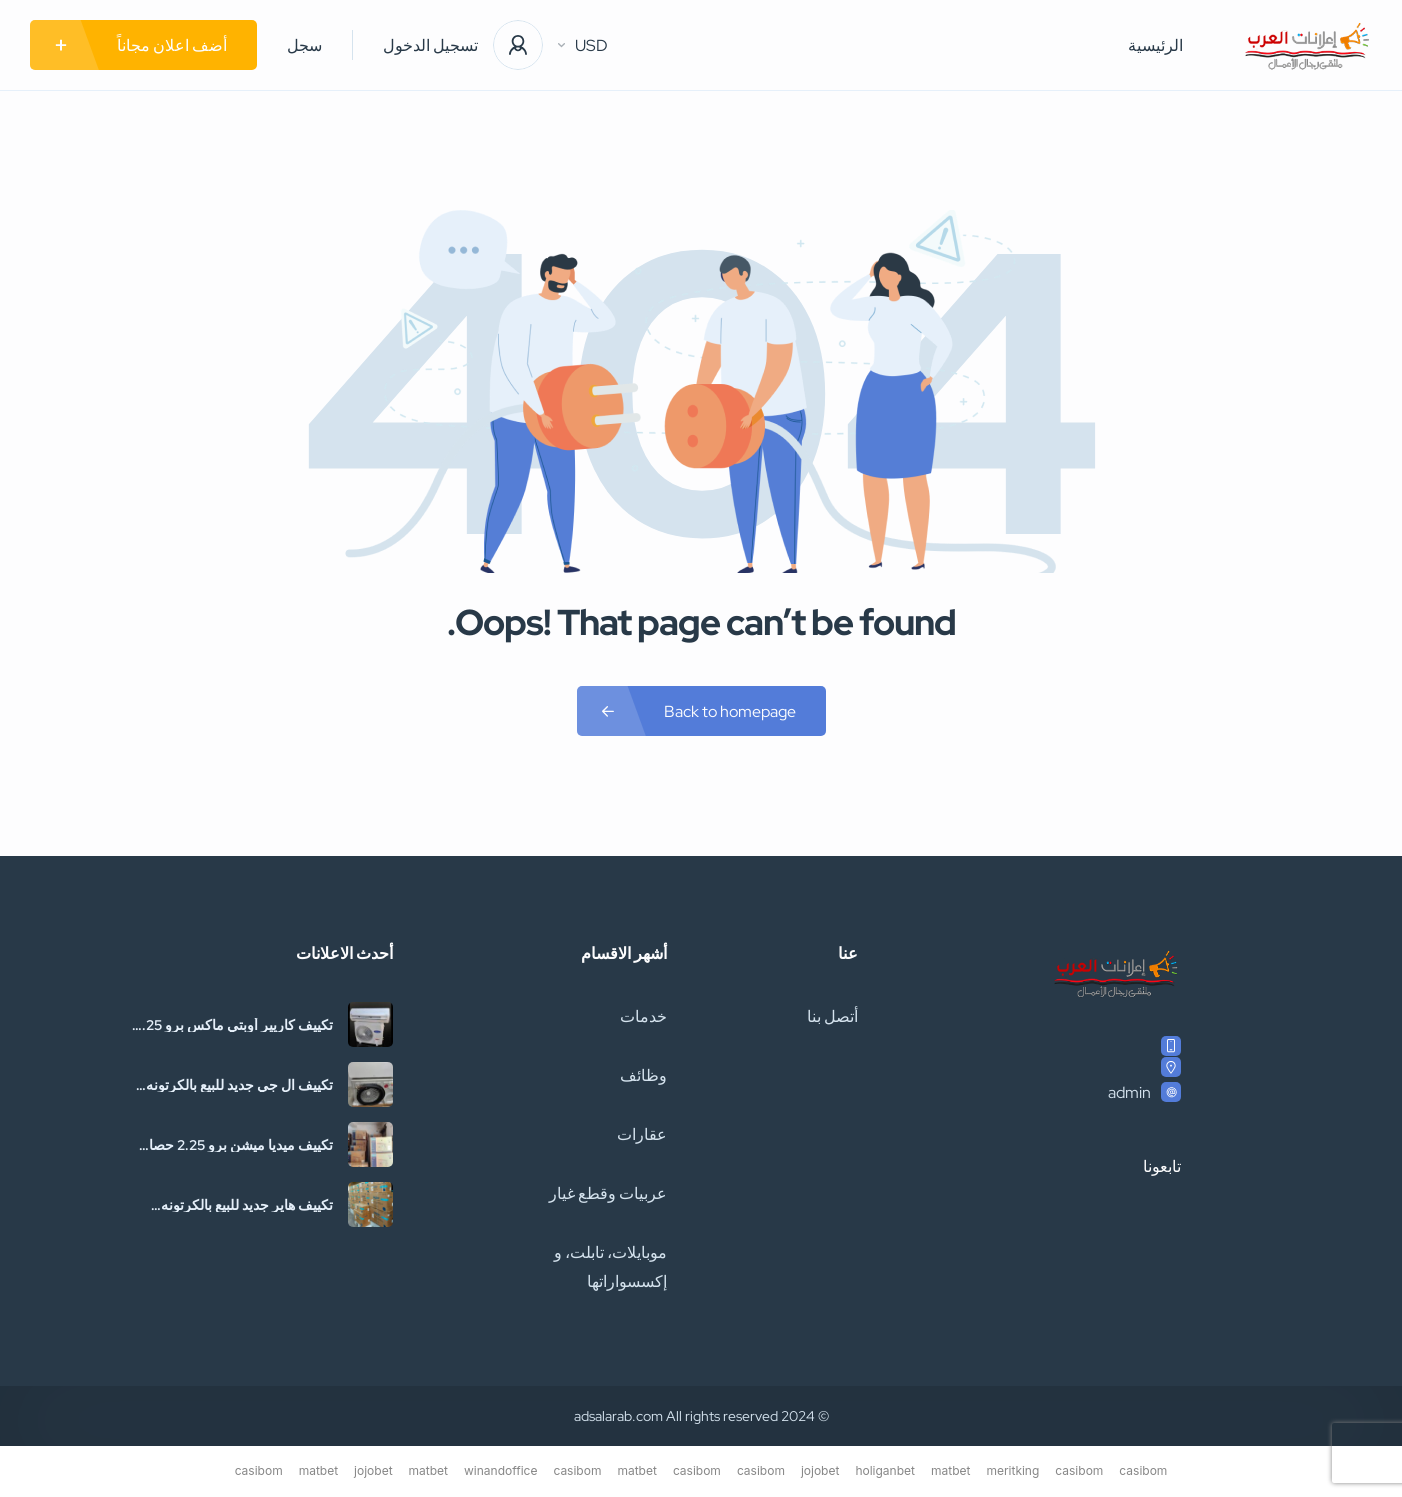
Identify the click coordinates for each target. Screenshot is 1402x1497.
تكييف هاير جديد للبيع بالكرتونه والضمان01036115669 (247, 1205)
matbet (950, 1470)
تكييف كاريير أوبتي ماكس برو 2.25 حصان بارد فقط (233, 1025)
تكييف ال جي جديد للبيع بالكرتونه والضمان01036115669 (239, 1085)
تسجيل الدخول (430, 45)
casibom (1143, 1470)
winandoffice (500, 1470)
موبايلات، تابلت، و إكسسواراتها (610, 1267)
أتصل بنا (832, 1016)
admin (1129, 1092)
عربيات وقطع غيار (608, 1193)
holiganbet (885, 1470)
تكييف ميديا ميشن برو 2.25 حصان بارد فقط (236, 1145)
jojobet (820, 1470)
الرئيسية (1155, 45)
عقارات (642, 1134)
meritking (1012, 1470)
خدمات (643, 1016)
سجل (304, 45)
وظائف (643, 1075)
